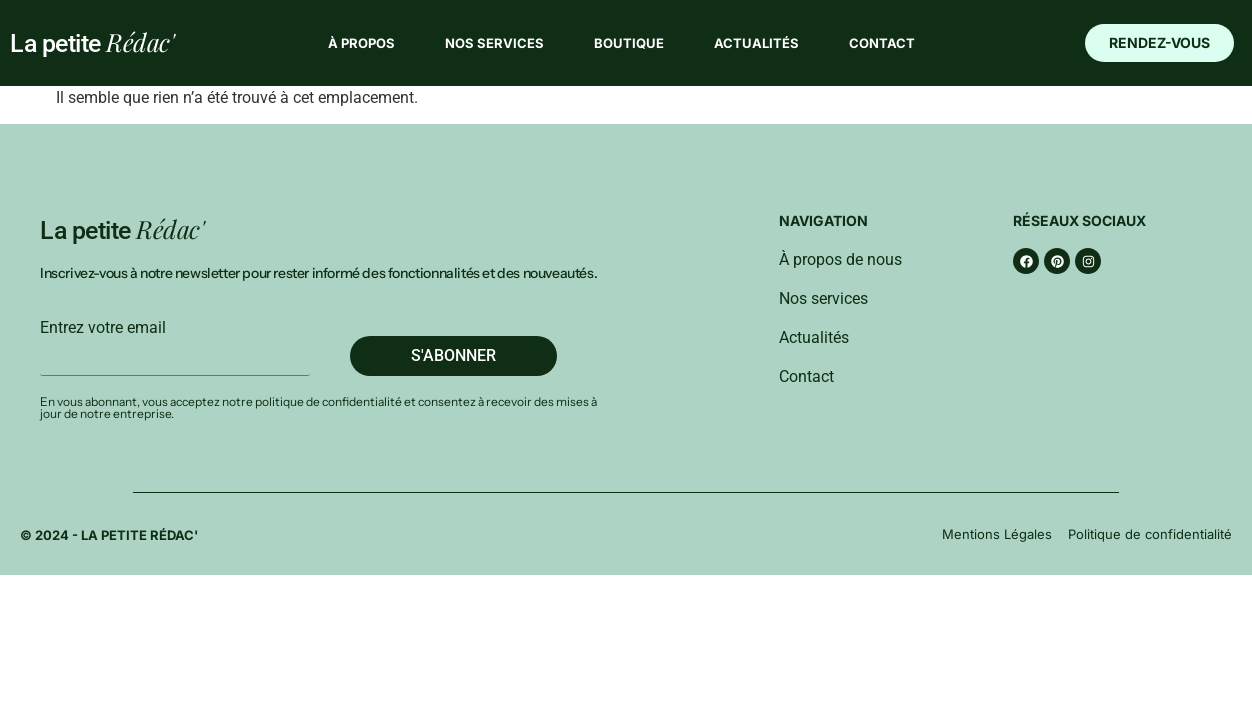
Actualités (756, 43)
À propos (361, 43)
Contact (882, 43)
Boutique (629, 43)
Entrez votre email (103, 328)
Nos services (494, 43)
